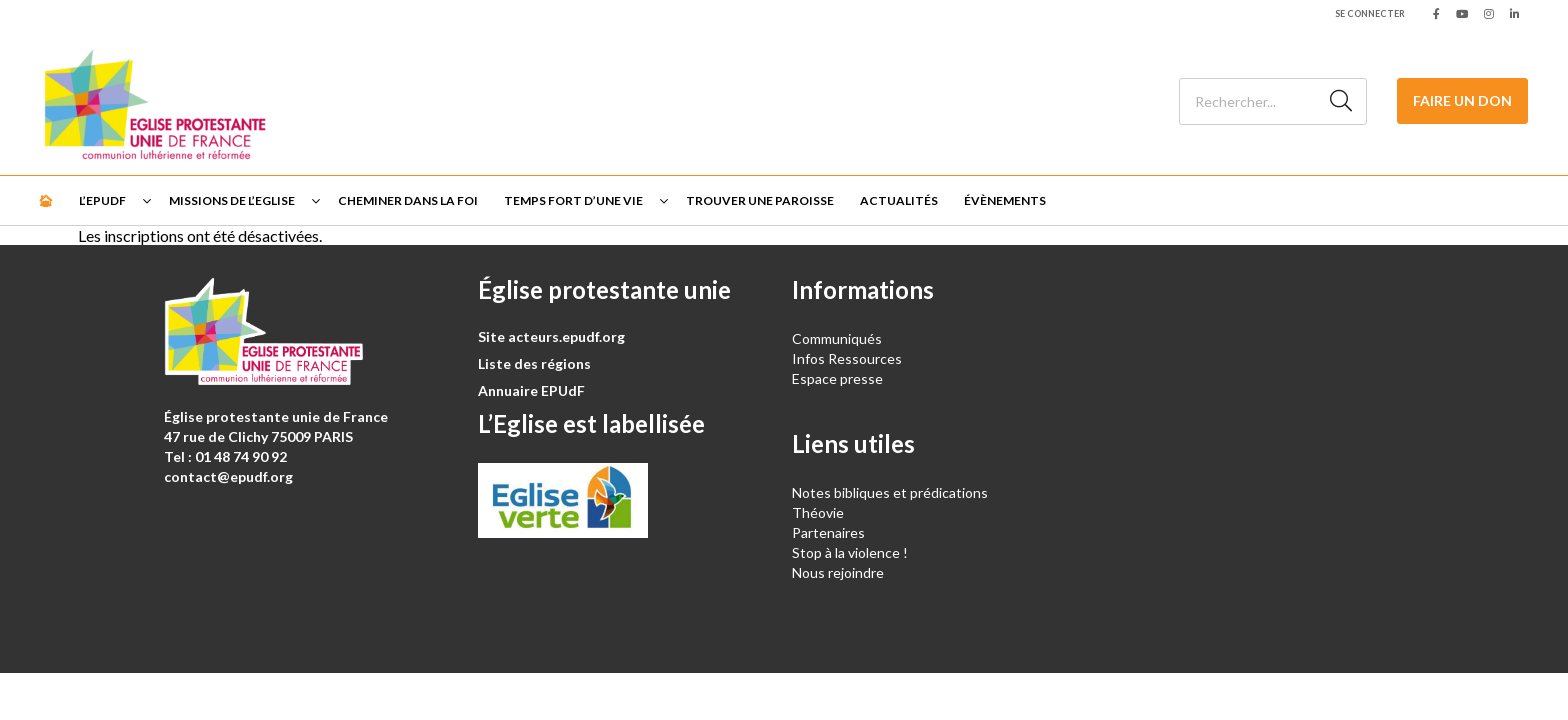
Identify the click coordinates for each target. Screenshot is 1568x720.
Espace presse (837, 378)
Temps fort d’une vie (573, 200)
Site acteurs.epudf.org (551, 336)
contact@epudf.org (228, 476)
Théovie (818, 512)
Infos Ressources (848, 358)
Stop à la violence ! (850, 552)
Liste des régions (534, 363)
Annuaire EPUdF (531, 390)
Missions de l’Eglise (232, 200)
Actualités (899, 200)
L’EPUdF (102, 200)
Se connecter (1370, 13)
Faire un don (1462, 100)
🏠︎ (45, 200)
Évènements (1005, 200)
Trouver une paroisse (760, 200)
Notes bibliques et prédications (890, 492)
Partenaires (828, 532)
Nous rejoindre (838, 572)
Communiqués (837, 338)
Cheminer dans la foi (408, 200)
